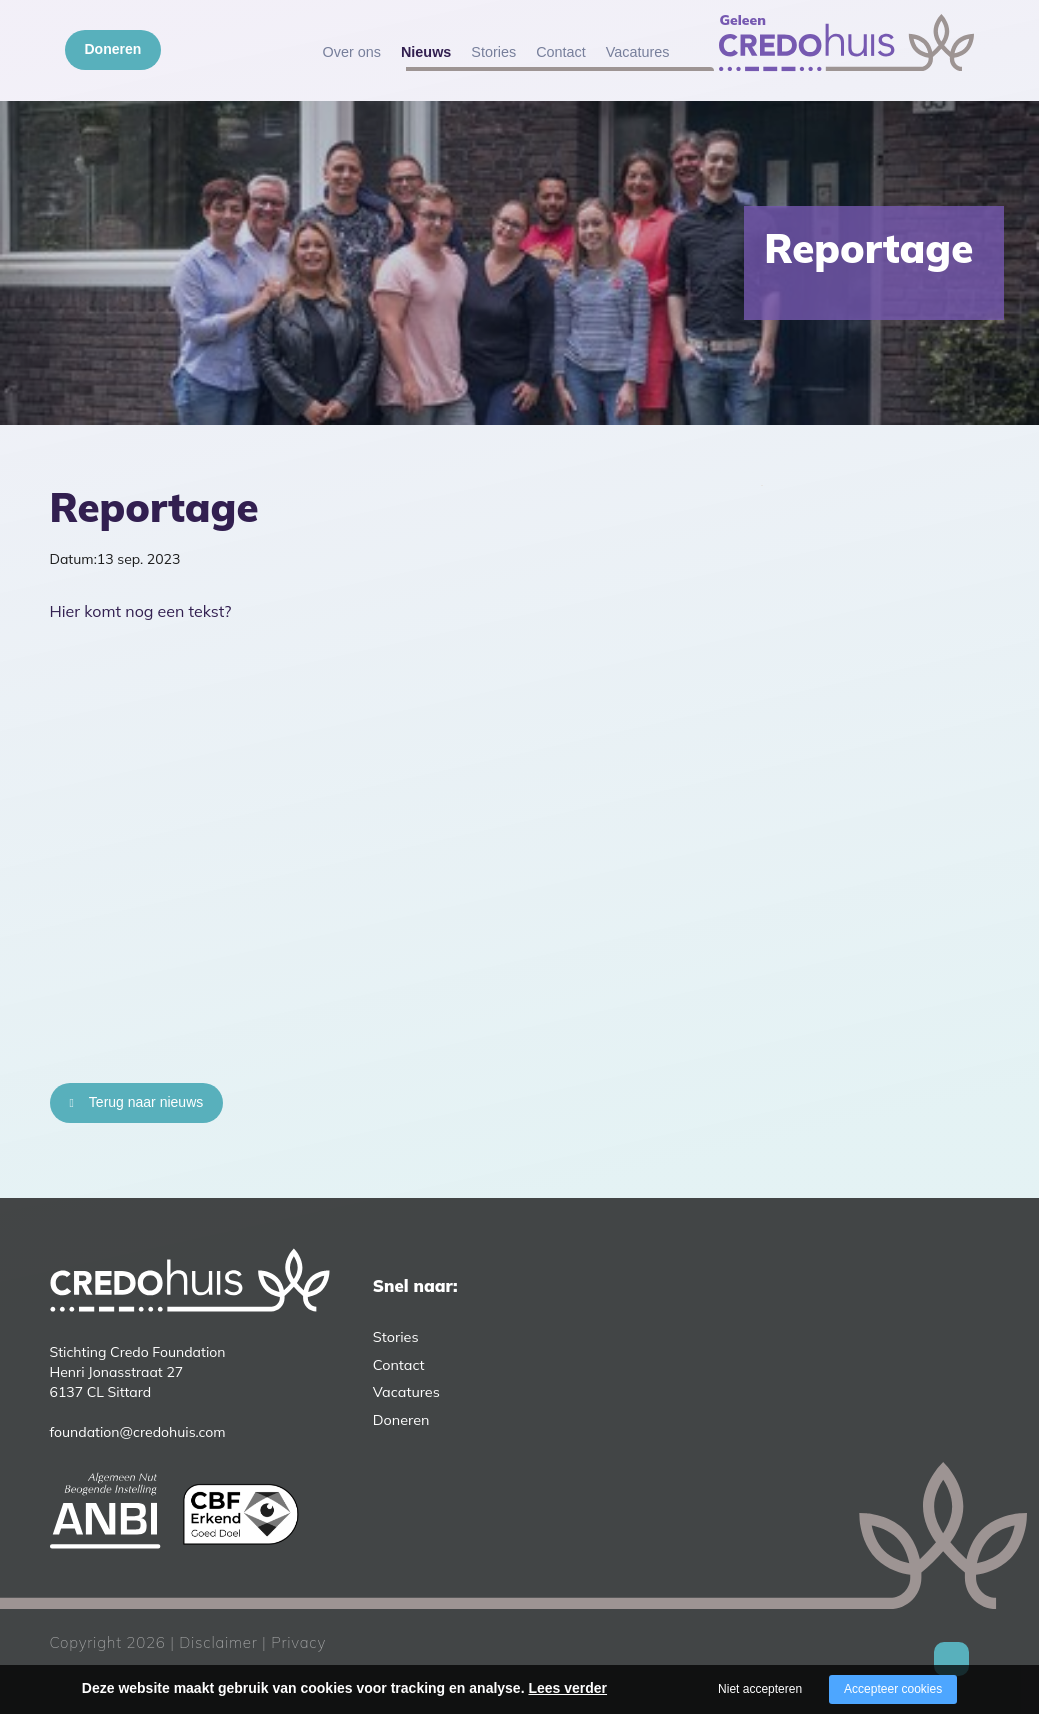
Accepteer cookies (893, 1689)
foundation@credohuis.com (138, 1432)
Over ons (352, 52)
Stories (493, 52)
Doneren (113, 49)
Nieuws (426, 52)
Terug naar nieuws (146, 1102)
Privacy (298, 1642)
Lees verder (567, 1688)
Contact (561, 52)
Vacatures (638, 52)
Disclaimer (218, 1642)
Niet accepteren (760, 1689)
